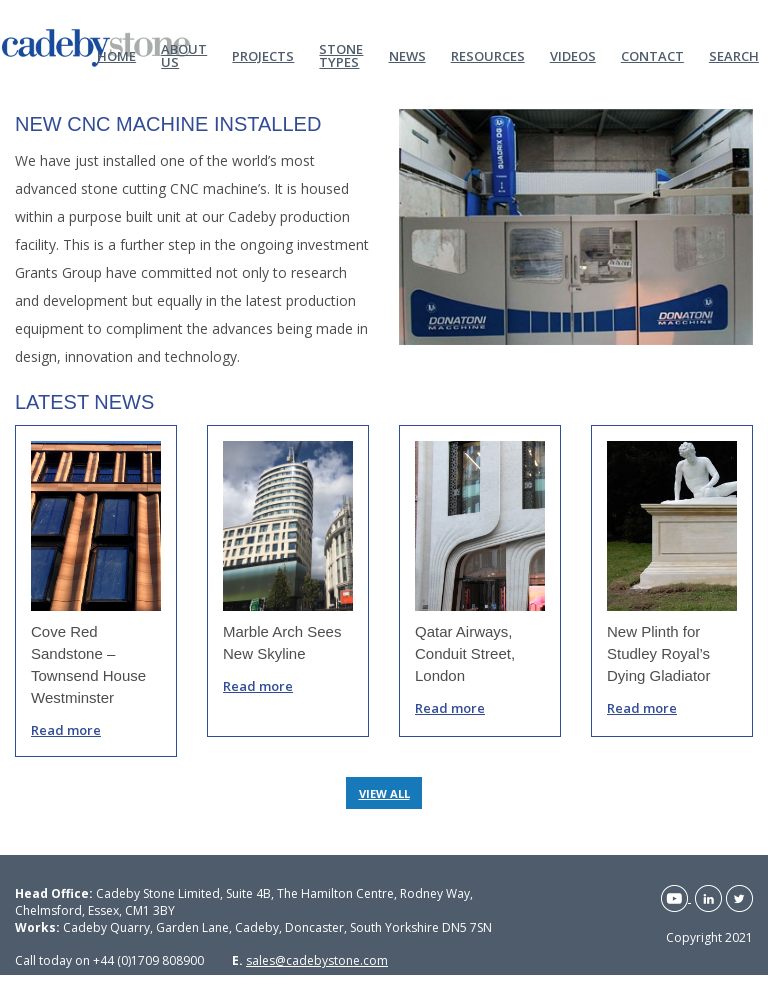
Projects (263, 55)
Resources (488, 55)
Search (734, 55)
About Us (184, 54)
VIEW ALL (384, 793)
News (407, 55)
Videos (573, 55)
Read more (66, 730)
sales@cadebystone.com (317, 960)
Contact (652, 55)
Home (116, 55)
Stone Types (341, 54)
